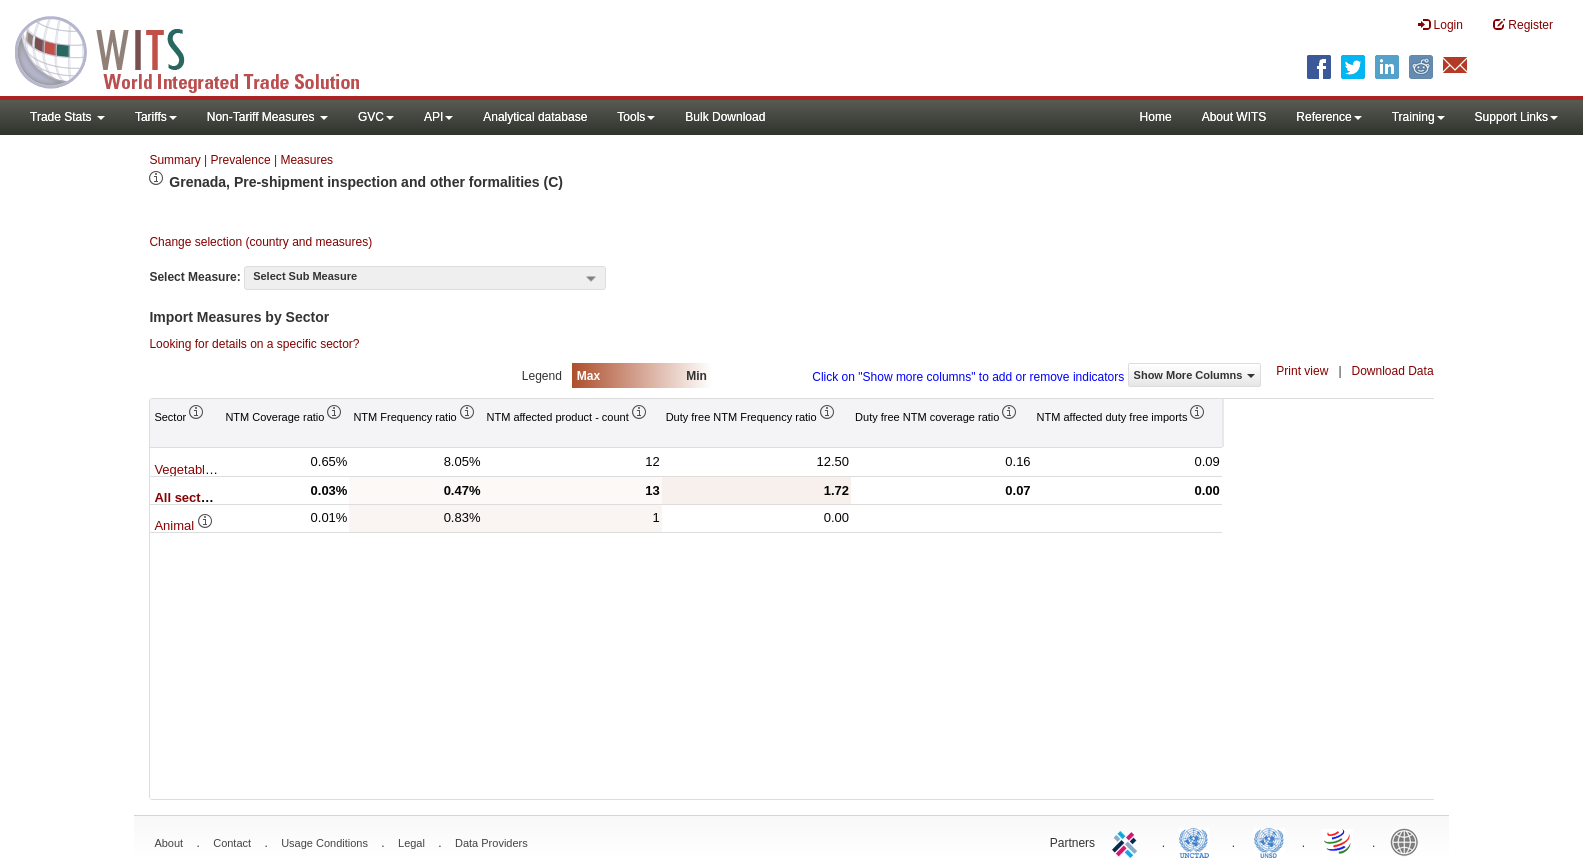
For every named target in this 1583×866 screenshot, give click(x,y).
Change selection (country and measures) (260, 242)
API (438, 117)
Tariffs (156, 117)
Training (1418, 117)
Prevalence (241, 160)
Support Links (1516, 117)
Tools (636, 117)
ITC (1128, 841)
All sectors (197, 497)
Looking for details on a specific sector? (254, 344)
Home (1156, 117)
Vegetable (192, 469)
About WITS (1234, 117)
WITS (200, 50)
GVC (376, 117)
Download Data (1393, 371)
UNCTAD (1198, 841)
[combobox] (425, 278)
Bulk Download (725, 117)
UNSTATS (1269, 841)
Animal (183, 525)
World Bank (1409, 841)
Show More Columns (1195, 375)
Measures (306, 160)
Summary (174, 160)
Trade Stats (67, 117)
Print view (1302, 371)
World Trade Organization (1339, 841)
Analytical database (535, 117)
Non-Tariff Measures (267, 117)
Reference (1328, 117)
